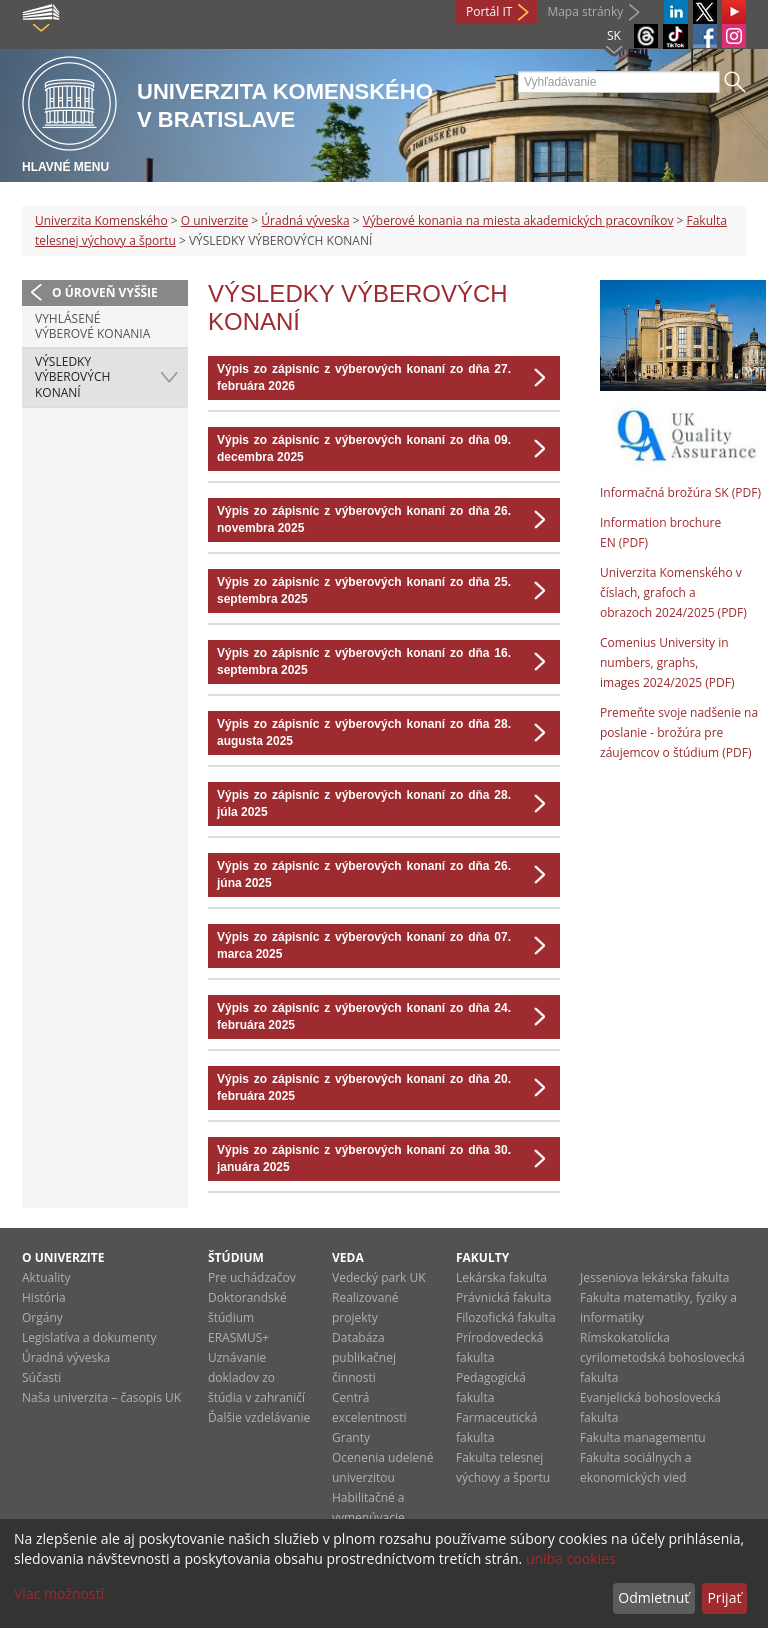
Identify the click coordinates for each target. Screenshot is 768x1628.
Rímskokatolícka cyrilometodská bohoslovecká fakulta (662, 1357)
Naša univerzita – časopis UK (101, 1397)
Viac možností (59, 1593)
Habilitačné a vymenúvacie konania (368, 1517)
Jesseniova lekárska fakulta (654, 1277)
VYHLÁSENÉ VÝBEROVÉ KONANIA (92, 326)
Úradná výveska (305, 220)
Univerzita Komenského (101, 220)
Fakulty (482, 1257)
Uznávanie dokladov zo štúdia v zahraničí (256, 1377)
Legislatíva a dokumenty (89, 1337)
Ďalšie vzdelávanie (259, 1417)
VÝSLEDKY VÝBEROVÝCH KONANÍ (72, 377)
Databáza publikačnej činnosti (364, 1357)
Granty (351, 1437)
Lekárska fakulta (501, 1277)
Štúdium (236, 1257)
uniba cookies (571, 1558)
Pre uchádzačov (252, 1277)
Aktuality (46, 1277)
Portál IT (489, 11)
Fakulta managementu (643, 1437)
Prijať (724, 1597)
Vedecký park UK (379, 1277)
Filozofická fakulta (506, 1317)
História (44, 1297)
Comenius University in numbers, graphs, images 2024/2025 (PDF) (667, 662)
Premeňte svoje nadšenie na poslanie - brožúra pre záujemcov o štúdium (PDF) (679, 732)
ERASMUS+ (238, 1337)
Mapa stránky (585, 11)
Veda (348, 1257)
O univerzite (215, 220)
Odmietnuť (653, 1597)
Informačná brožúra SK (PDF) (680, 492)
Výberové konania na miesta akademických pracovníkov (518, 220)
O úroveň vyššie (105, 292)
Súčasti (41, 1377)
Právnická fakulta (503, 1297)
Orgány (42, 1317)
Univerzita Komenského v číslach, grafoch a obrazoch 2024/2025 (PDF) (673, 592)
